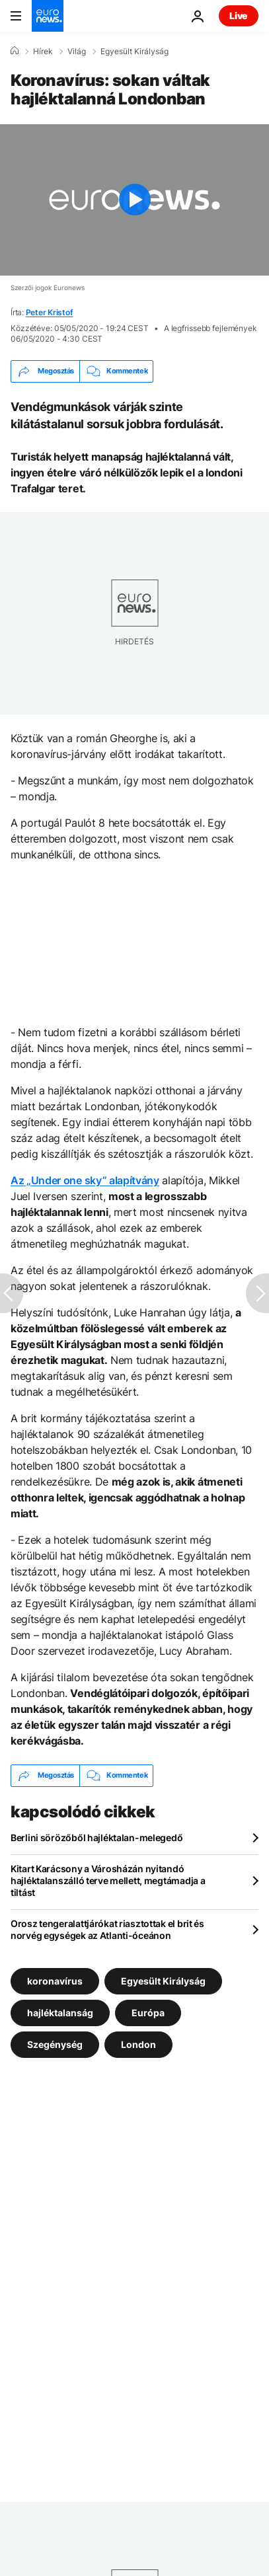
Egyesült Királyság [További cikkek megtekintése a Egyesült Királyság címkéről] (163, 1980)
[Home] (15, 51)
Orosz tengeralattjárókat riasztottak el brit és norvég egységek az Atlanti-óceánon (107, 1929)
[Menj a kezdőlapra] (47, 16)
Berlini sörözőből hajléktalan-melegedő (96, 1837)
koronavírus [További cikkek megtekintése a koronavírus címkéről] (55, 1980)
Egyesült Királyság (134, 52)
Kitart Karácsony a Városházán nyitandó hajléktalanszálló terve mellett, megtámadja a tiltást (108, 1880)
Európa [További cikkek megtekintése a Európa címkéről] (148, 2012)
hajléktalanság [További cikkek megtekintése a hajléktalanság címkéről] (60, 2012)
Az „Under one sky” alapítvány (85, 1180)
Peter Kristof (49, 312)
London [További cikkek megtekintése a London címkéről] (138, 2043)
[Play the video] (134, 200)
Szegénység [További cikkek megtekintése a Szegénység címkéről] (55, 2043)
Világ (76, 52)
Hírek (43, 52)
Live (238, 15)
